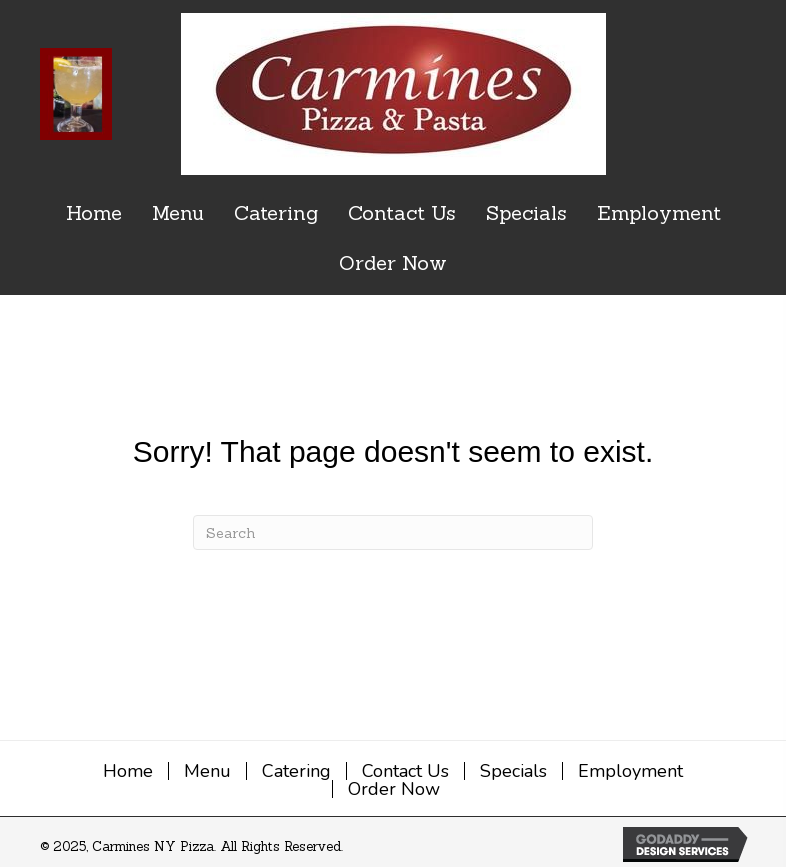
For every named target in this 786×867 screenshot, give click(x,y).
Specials (513, 771)
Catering (296, 771)
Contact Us (405, 771)
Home (128, 771)
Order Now (394, 789)
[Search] (393, 532)
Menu (207, 771)
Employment (630, 771)
